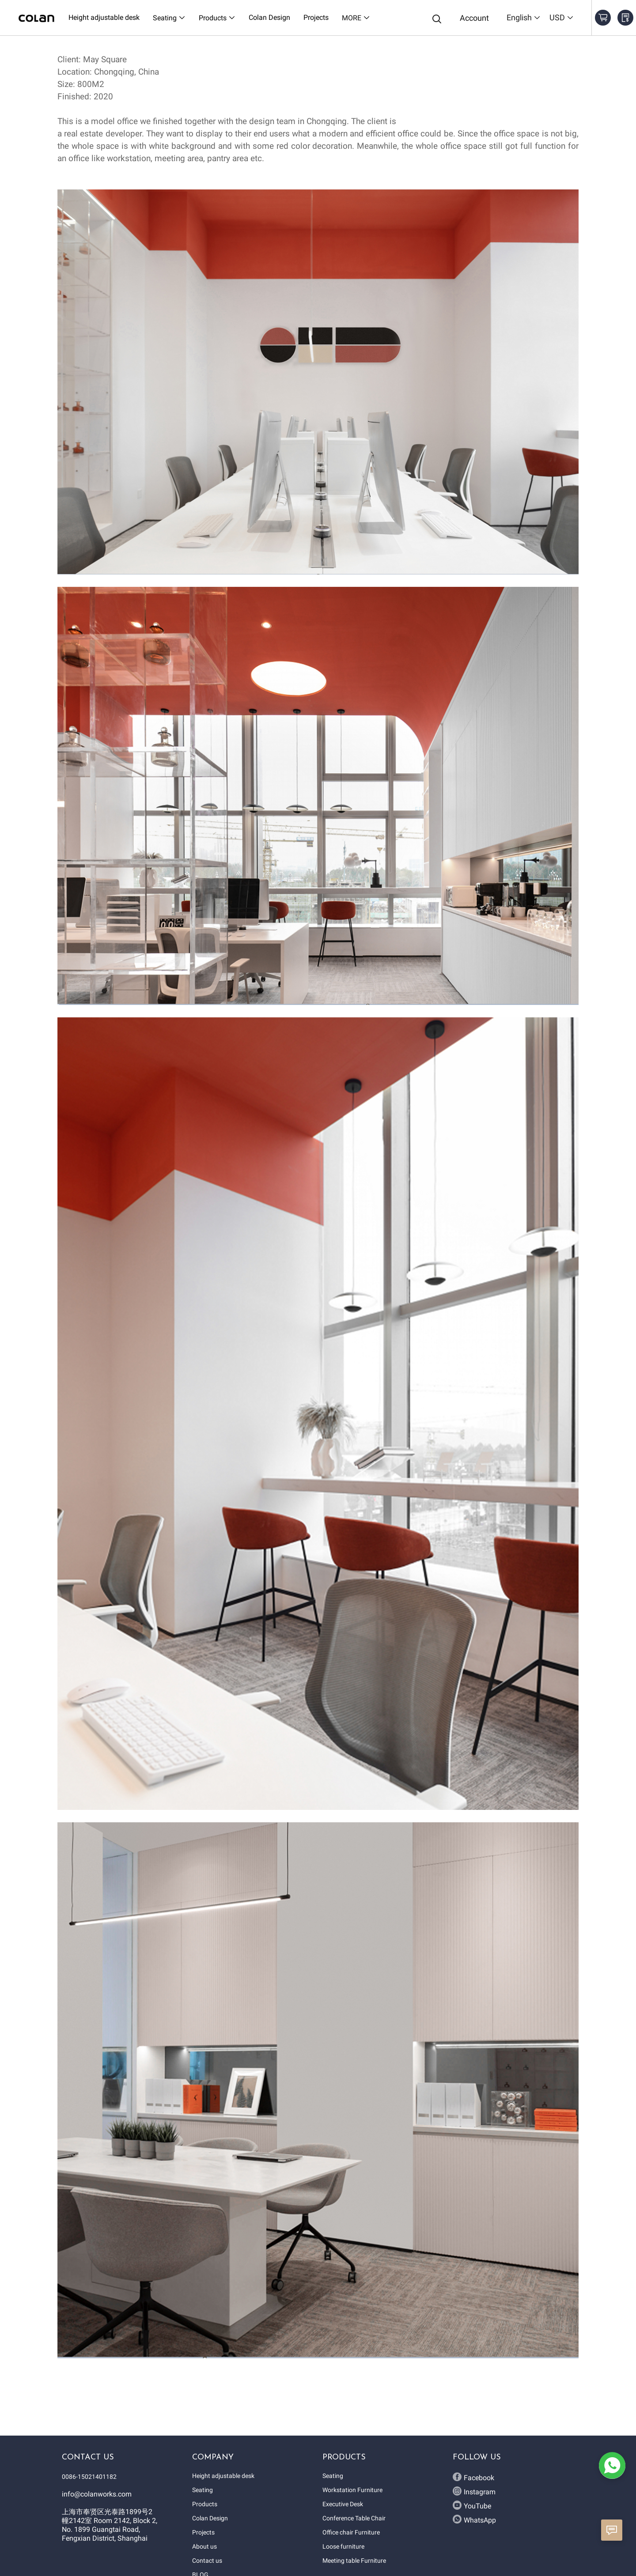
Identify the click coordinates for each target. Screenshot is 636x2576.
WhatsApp (474, 2519)
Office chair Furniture (351, 2532)
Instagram (474, 2491)
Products (204, 2504)
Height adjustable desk (223, 2475)
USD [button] (561, 17)
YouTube (472, 2505)
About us (204, 2546)
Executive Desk (342, 2504)
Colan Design (210, 2518)
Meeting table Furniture (354, 2560)
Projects (203, 2532)
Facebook (473, 2477)
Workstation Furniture (352, 2489)
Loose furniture (343, 2546)
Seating (202, 2489)
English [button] (524, 17)
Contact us (207, 2560)
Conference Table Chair (354, 2518)
